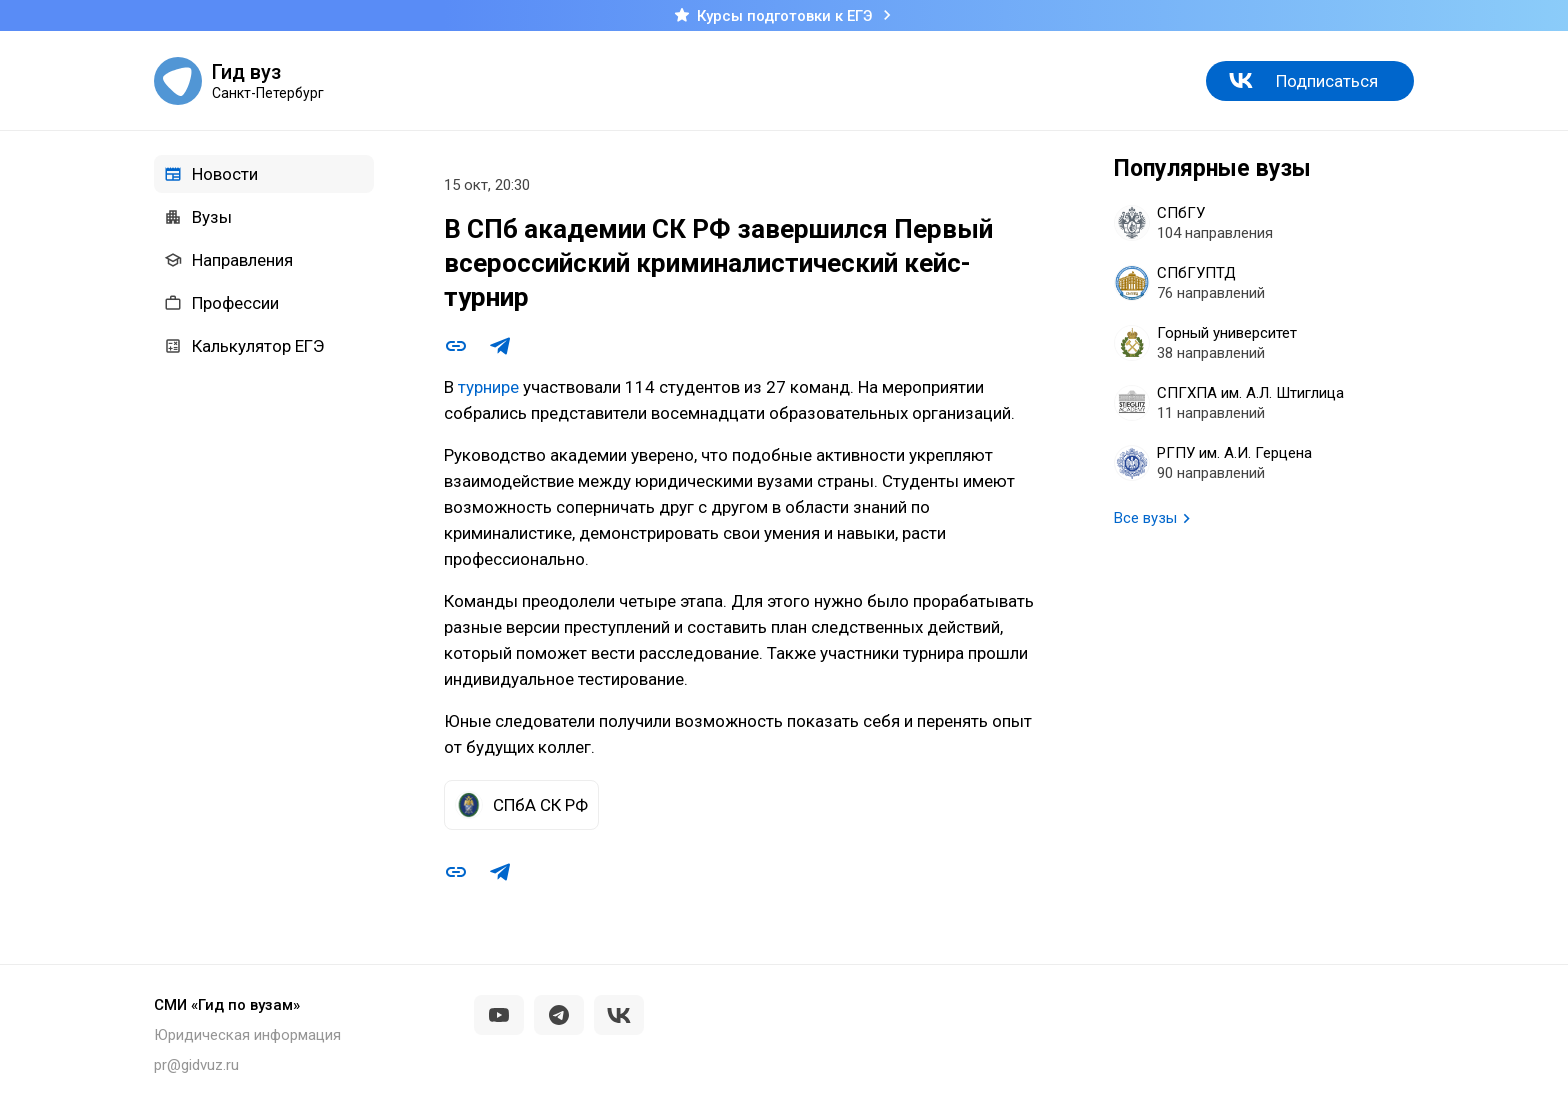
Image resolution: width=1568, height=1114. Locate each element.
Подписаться (1327, 81)
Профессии (221, 303)
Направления (228, 260)
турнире (488, 387)
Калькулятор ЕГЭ (244, 346)
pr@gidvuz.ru (196, 1065)
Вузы (198, 217)
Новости (211, 174)
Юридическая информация (247, 1035)
